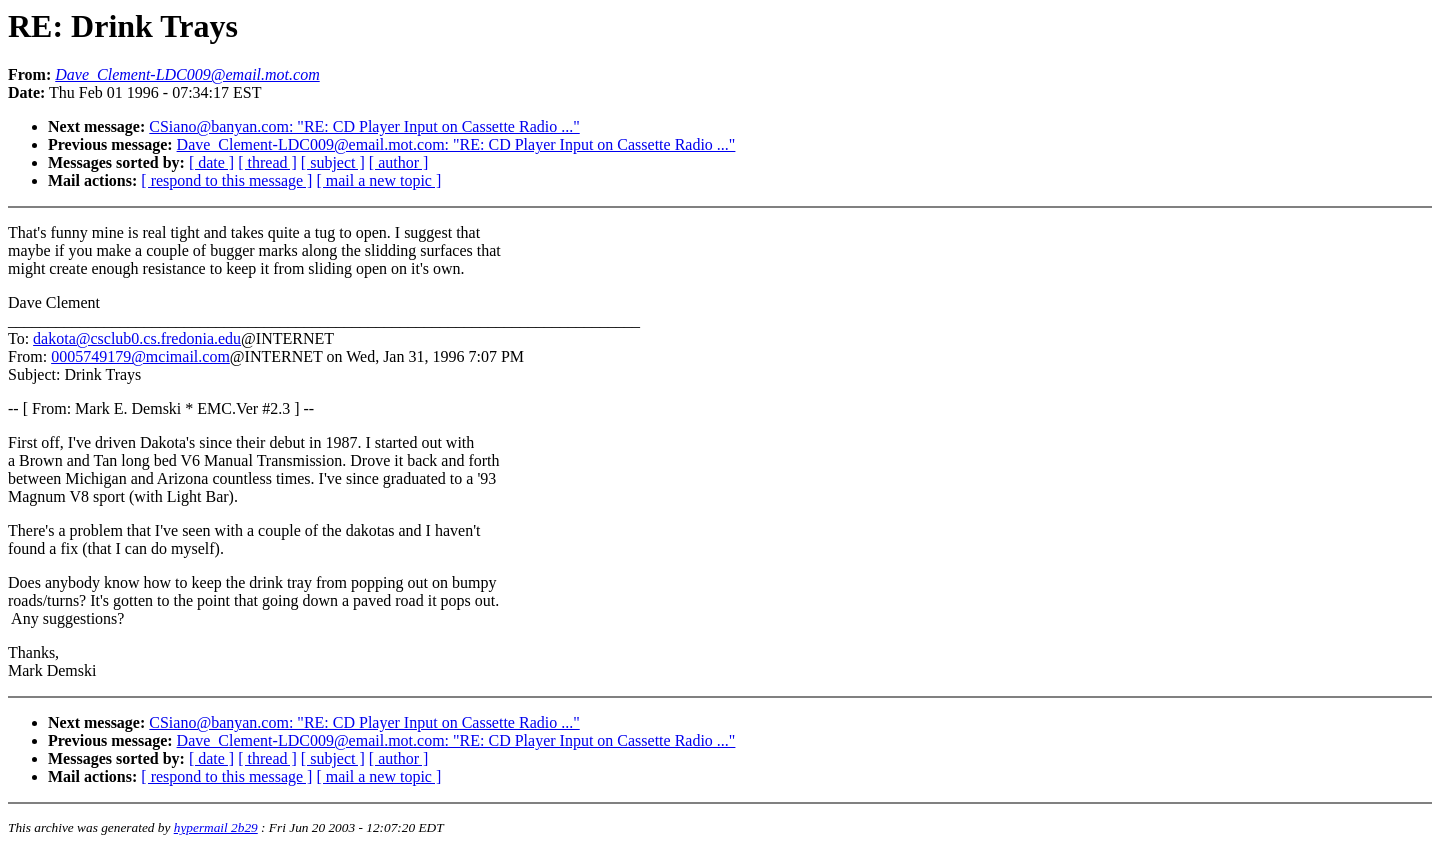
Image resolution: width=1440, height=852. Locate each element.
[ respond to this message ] (226, 180)
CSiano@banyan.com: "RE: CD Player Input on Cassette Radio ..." (364, 126)
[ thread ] (267, 162)
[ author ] (399, 162)
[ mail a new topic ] (378, 180)
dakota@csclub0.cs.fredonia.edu (137, 338)
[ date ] (211, 162)
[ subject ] (333, 162)
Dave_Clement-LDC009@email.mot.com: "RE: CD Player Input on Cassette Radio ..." (456, 144)
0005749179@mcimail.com (140, 356)
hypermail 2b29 (216, 827)
